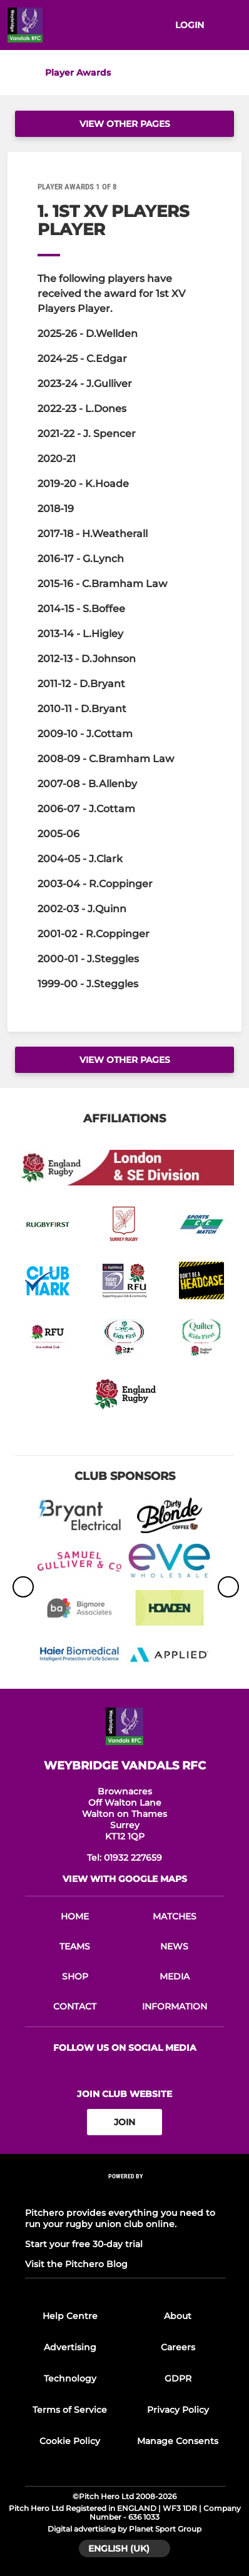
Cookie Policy (69, 2441)
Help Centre (70, 2316)
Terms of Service (70, 2409)
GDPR (178, 2378)
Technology (70, 2378)
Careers (178, 2347)
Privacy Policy (178, 2409)
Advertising (70, 2347)
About (177, 2316)
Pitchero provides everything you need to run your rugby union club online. (120, 2218)
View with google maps (125, 1878)
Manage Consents (177, 2441)
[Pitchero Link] (125, 2193)
